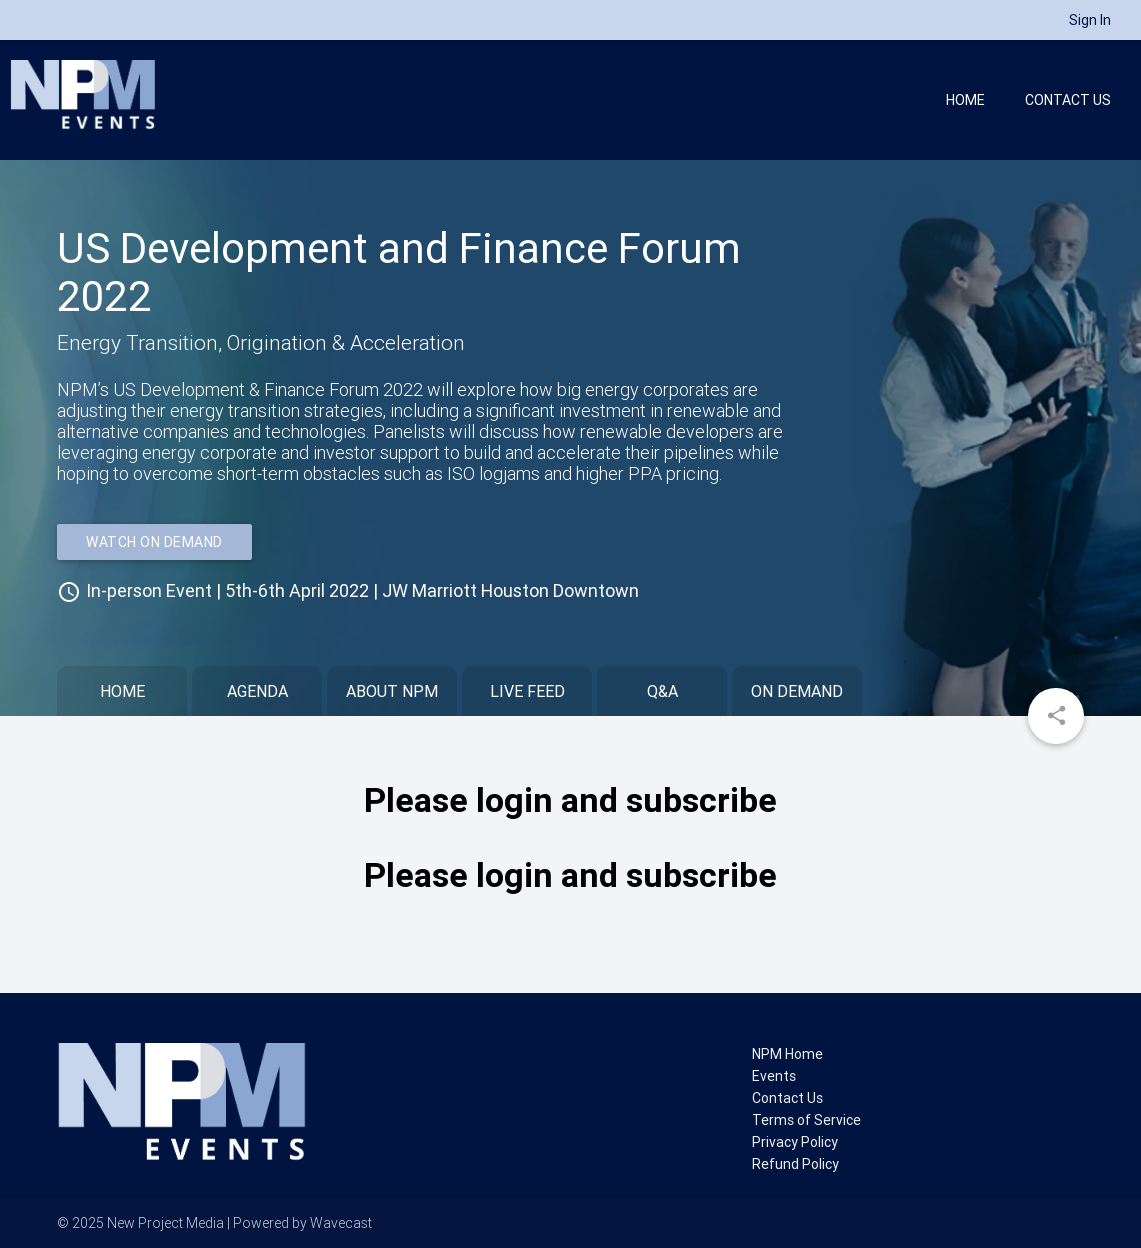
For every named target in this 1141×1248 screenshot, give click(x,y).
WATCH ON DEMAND (154, 542)
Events (774, 1076)
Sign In (1090, 20)
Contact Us (1068, 100)
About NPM (392, 691)
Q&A (662, 691)
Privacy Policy (795, 1142)
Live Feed (527, 691)
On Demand (797, 691)
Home (965, 100)
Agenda (257, 691)
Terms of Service (806, 1120)
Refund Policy (795, 1164)
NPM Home (787, 1054)
